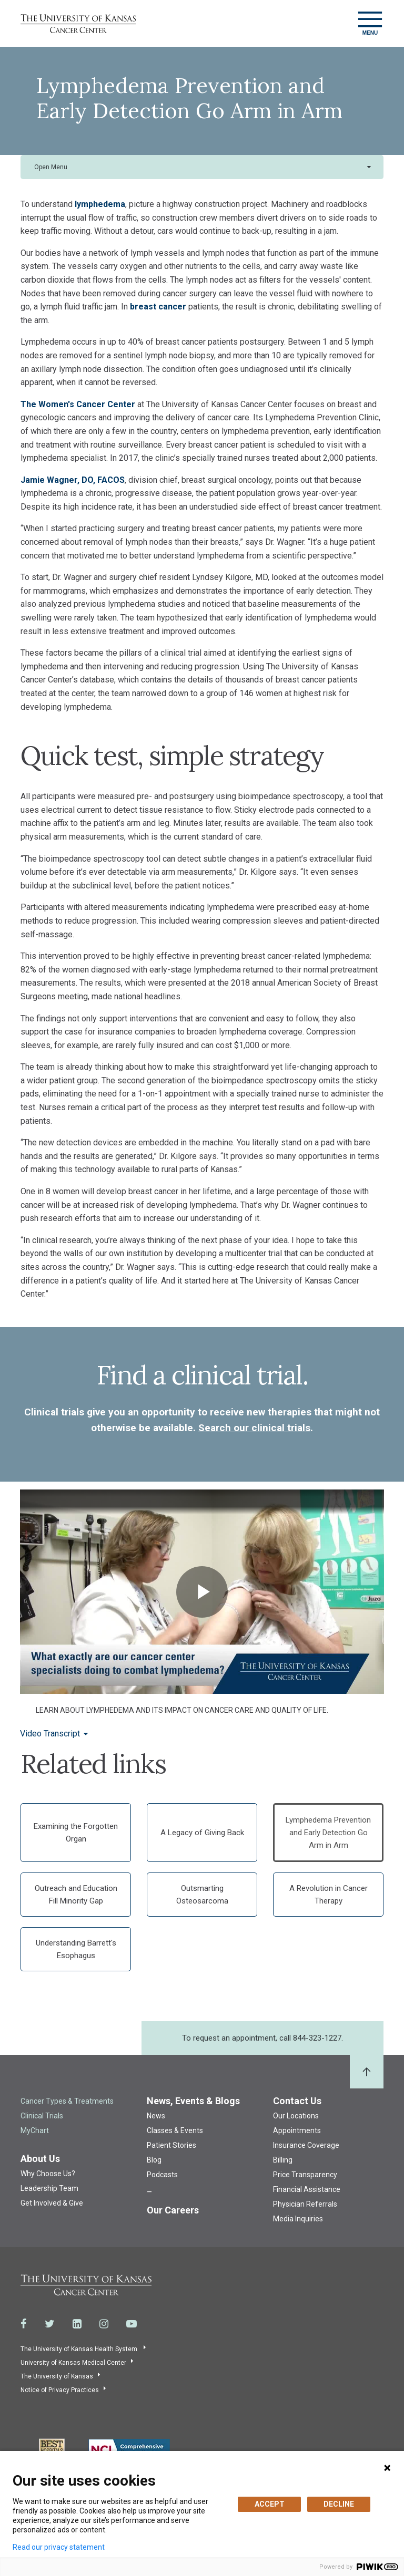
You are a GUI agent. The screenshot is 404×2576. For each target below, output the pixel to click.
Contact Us (297, 2100)
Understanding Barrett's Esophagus (76, 1949)
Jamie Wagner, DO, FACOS (73, 480)
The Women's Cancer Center (79, 404)
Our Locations (296, 2116)
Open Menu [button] (50, 167)
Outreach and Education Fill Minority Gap (76, 1895)
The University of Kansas (57, 2376)
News (156, 2116)
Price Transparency (305, 2174)
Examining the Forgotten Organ (76, 1833)
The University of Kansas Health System (80, 2349)
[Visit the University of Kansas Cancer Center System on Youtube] (131, 2324)
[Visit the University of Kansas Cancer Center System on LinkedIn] (77, 2324)
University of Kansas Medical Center (73, 2362)
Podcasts (162, 2174)
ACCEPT (270, 2504)
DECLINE (339, 2504)
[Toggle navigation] (370, 23)
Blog (154, 2160)
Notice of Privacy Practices (60, 2390)
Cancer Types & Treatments (67, 2101)
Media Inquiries (298, 2219)
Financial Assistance (306, 2189)
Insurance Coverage (306, 2145)
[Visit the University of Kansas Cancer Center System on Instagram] (103, 2324)
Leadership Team (49, 2188)
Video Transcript (50, 1734)
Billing (282, 2160)
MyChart (35, 2130)
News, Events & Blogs (193, 2100)
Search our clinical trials (254, 1428)
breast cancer (158, 307)
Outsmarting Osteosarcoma (202, 1895)
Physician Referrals (305, 2204)
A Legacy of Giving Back (202, 1832)
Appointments (297, 2130)
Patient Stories (171, 2145)
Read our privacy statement (59, 2547)
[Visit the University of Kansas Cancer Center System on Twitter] (50, 2324)
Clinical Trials (42, 2116)
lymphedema (100, 204)
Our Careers (173, 2210)
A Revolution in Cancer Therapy (328, 1895)
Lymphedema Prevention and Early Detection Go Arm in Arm (328, 1832)
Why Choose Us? (48, 2173)
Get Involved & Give (52, 2203)
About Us (40, 2158)
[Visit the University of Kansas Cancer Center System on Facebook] (24, 2324)
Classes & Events (175, 2130)
